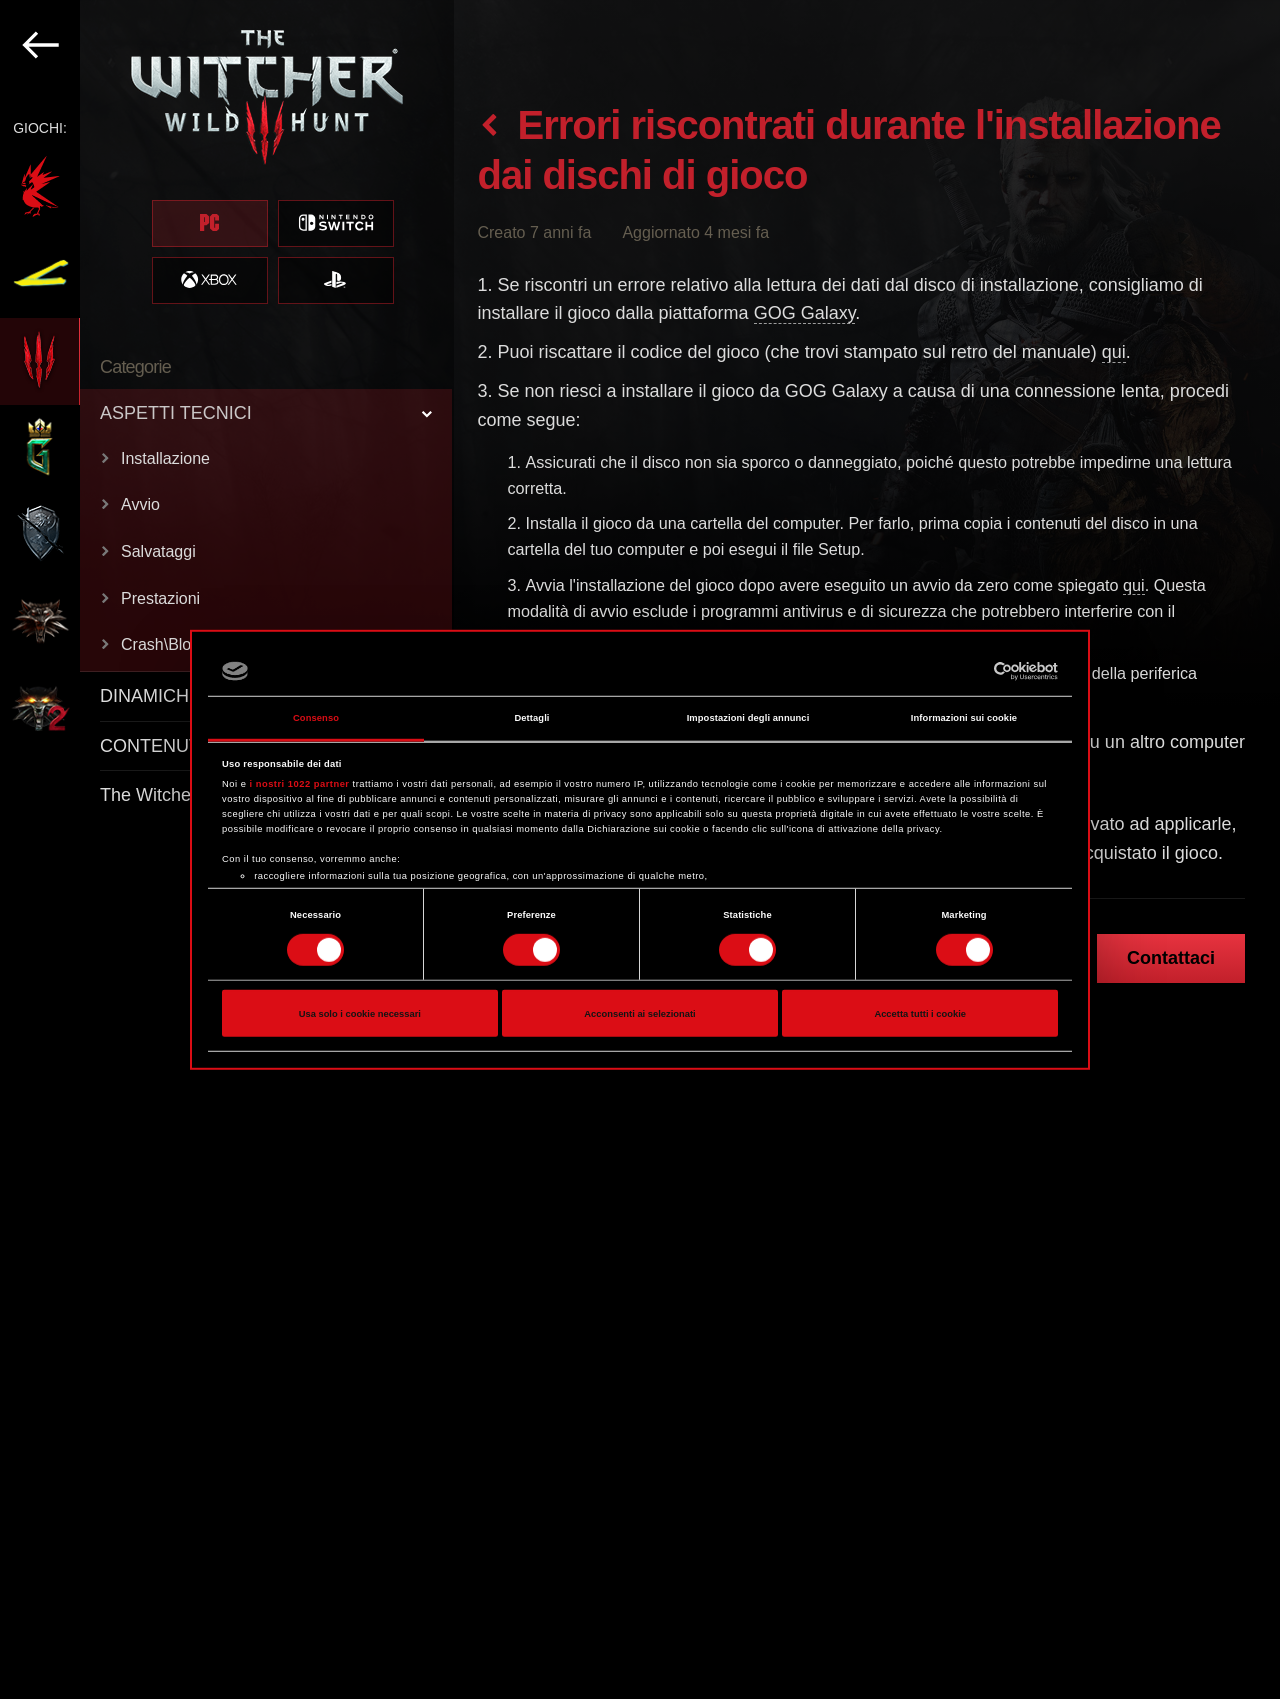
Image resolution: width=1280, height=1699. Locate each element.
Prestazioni (160, 598)
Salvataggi (158, 551)
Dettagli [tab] (531, 718)
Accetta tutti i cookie (920, 1013)
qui (1114, 352)
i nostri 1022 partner (300, 784)
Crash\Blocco (168, 644)
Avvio (140, 504)
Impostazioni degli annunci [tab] (748, 718)
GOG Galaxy (805, 313)
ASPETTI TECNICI (176, 413)
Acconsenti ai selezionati (639, 1013)
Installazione (165, 458)
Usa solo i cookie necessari (360, 1013)
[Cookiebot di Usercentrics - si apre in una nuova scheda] (970, 671)
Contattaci (1171, 958)
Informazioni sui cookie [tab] (964, 718)
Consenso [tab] (316, 718)
